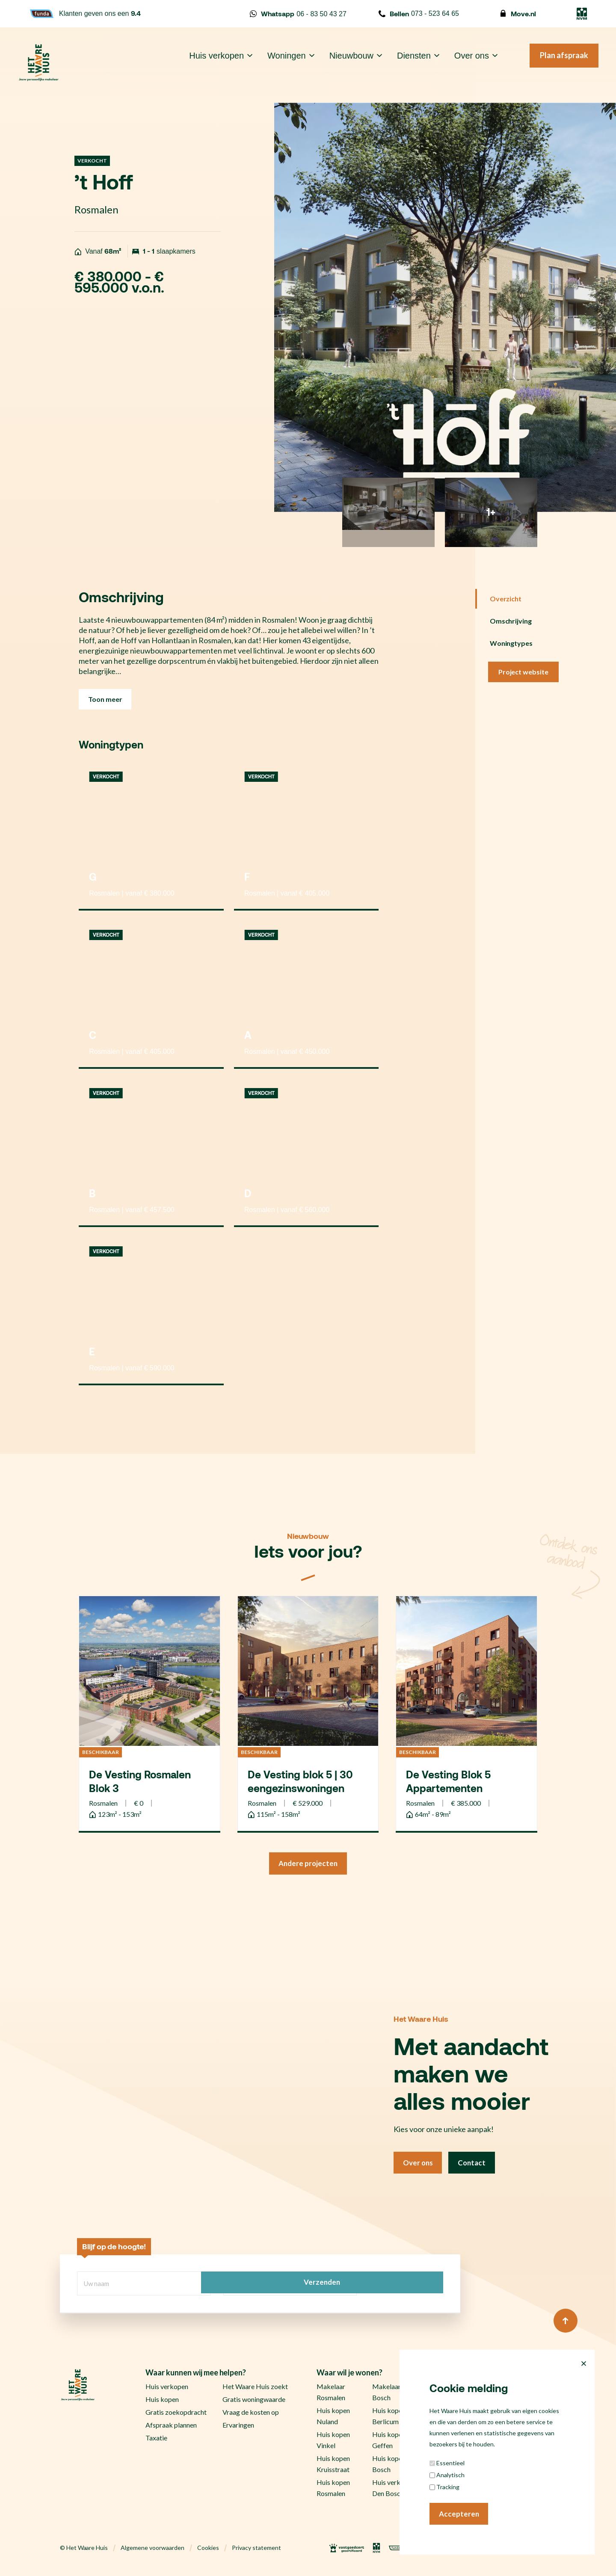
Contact (477, 2166)
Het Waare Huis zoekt (255, 2388)
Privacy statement (256, 2550)
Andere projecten (308, 1864)
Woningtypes (511, 643)
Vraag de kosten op (250, 2414)
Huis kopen (162, 2401)
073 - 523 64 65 (419, 13)
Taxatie (156, 2440)
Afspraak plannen (171, 2427)
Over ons (459, 63)
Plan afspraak (551, 63)
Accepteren (460, 2512)
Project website (523, 672)
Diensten (401, 63)
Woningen (274, 63)
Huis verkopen (204, 63)
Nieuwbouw (339, 63)
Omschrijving (511, 621)
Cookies (208, 2550)
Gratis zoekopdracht (176, 2414)
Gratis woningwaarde (253, 2401)
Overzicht (506, 598)
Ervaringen (238, 2427)
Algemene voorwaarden (152, 2550)
